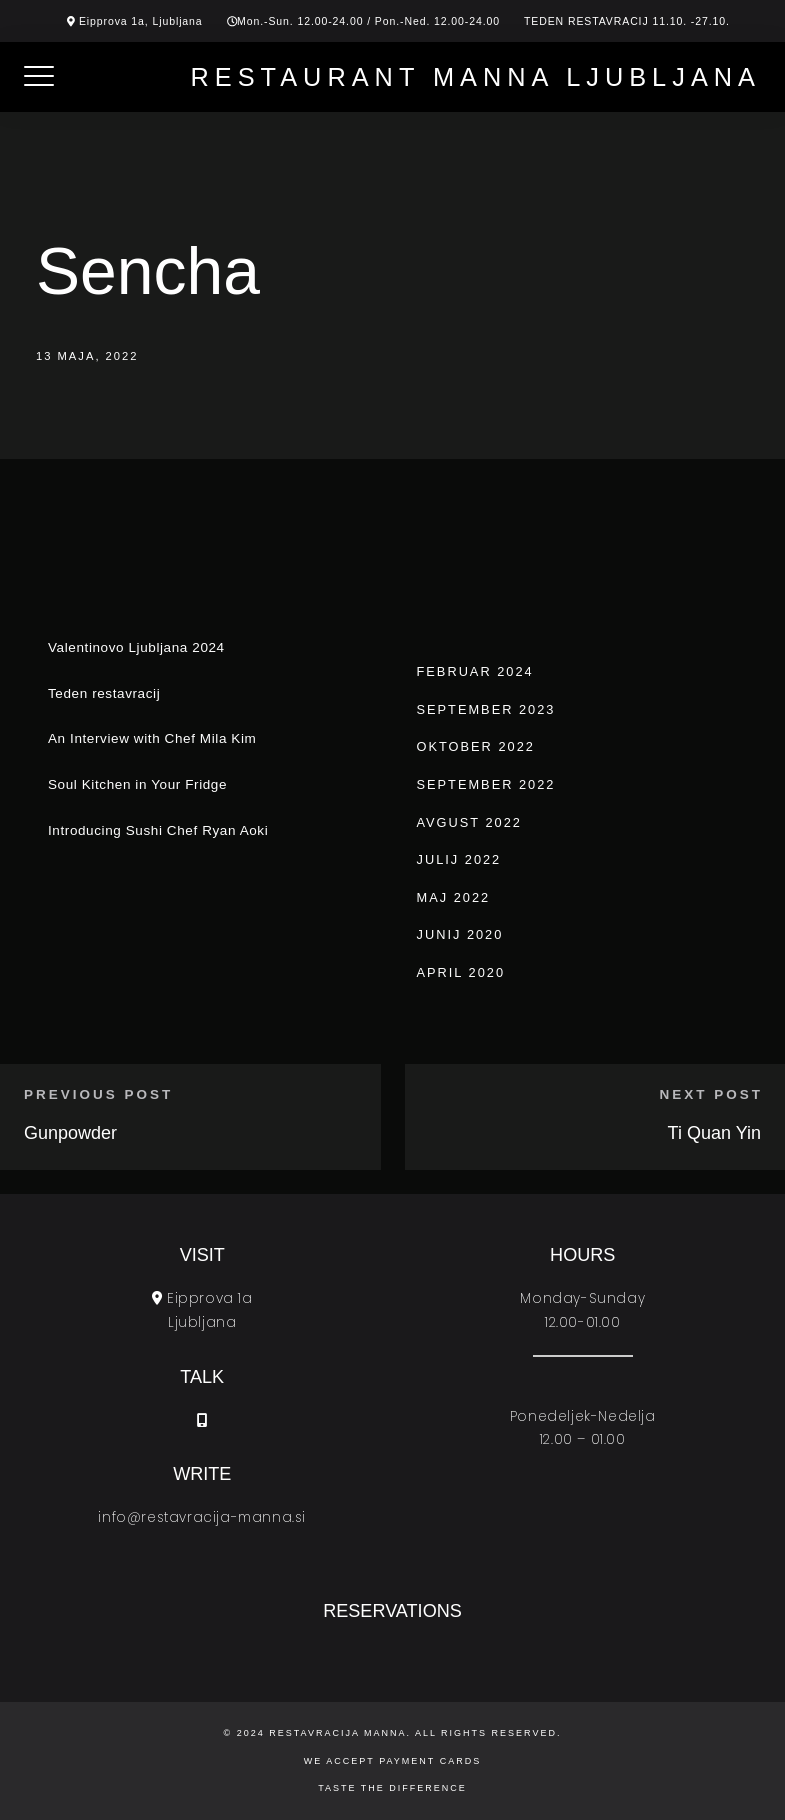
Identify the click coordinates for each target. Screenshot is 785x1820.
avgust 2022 (469, 822)
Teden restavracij (104, 693)
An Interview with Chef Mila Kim (152, 738)
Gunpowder (70, 1133)
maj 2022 (454, 897)
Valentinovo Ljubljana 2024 (136, 647)
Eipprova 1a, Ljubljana (141, 21)
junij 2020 (460, 934)
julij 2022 (459, 859)
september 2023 (486, 709)
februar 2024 (475, 671)
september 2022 (486, 784)
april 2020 (461, 972)
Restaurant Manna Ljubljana (475, 77)
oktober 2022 (476, 746)
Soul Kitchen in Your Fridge (137, 784)
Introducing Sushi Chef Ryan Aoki (158, 830)
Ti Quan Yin (714, 1133)
